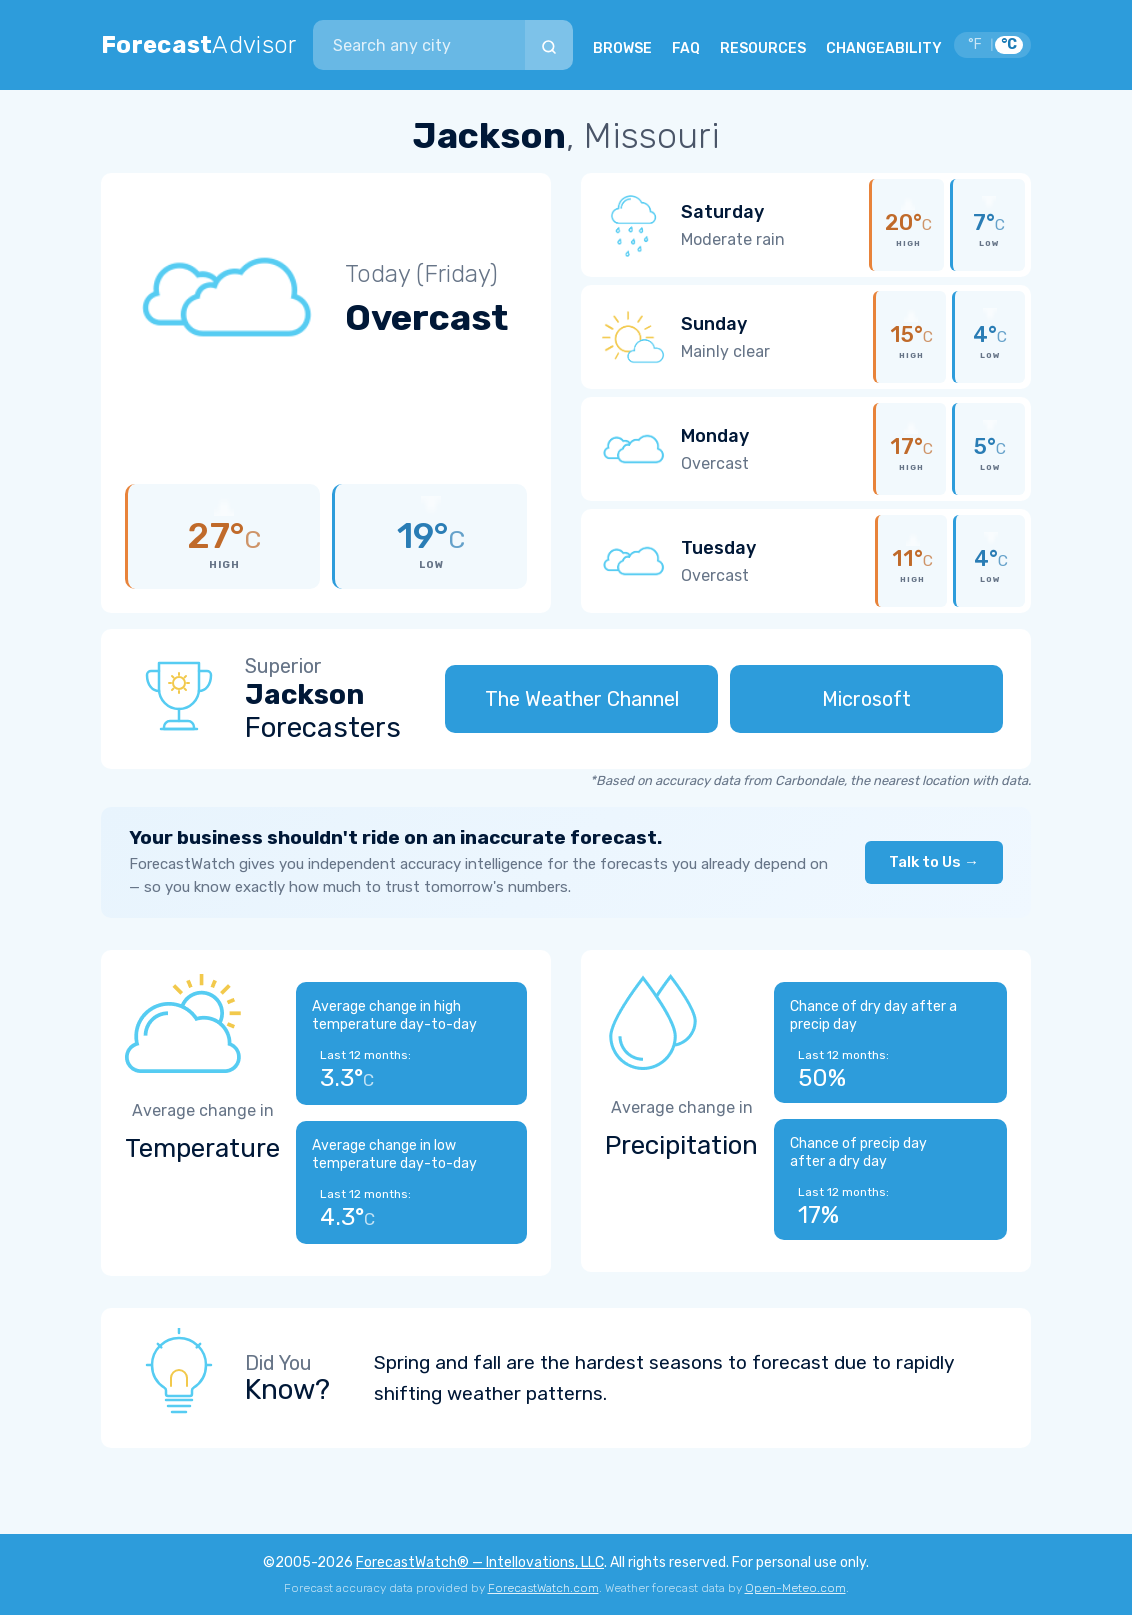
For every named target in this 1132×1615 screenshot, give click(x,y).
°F (975, 44)
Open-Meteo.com (795, 1588)
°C (1009, 44)
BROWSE (622, 48)
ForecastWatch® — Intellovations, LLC (480, 1562)
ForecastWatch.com (543, 1588)
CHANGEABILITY (884, 48)
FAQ (686, 48)
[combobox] (419, 45)
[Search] (549, 45)
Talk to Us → (934, 862)
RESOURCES (763, 48)
